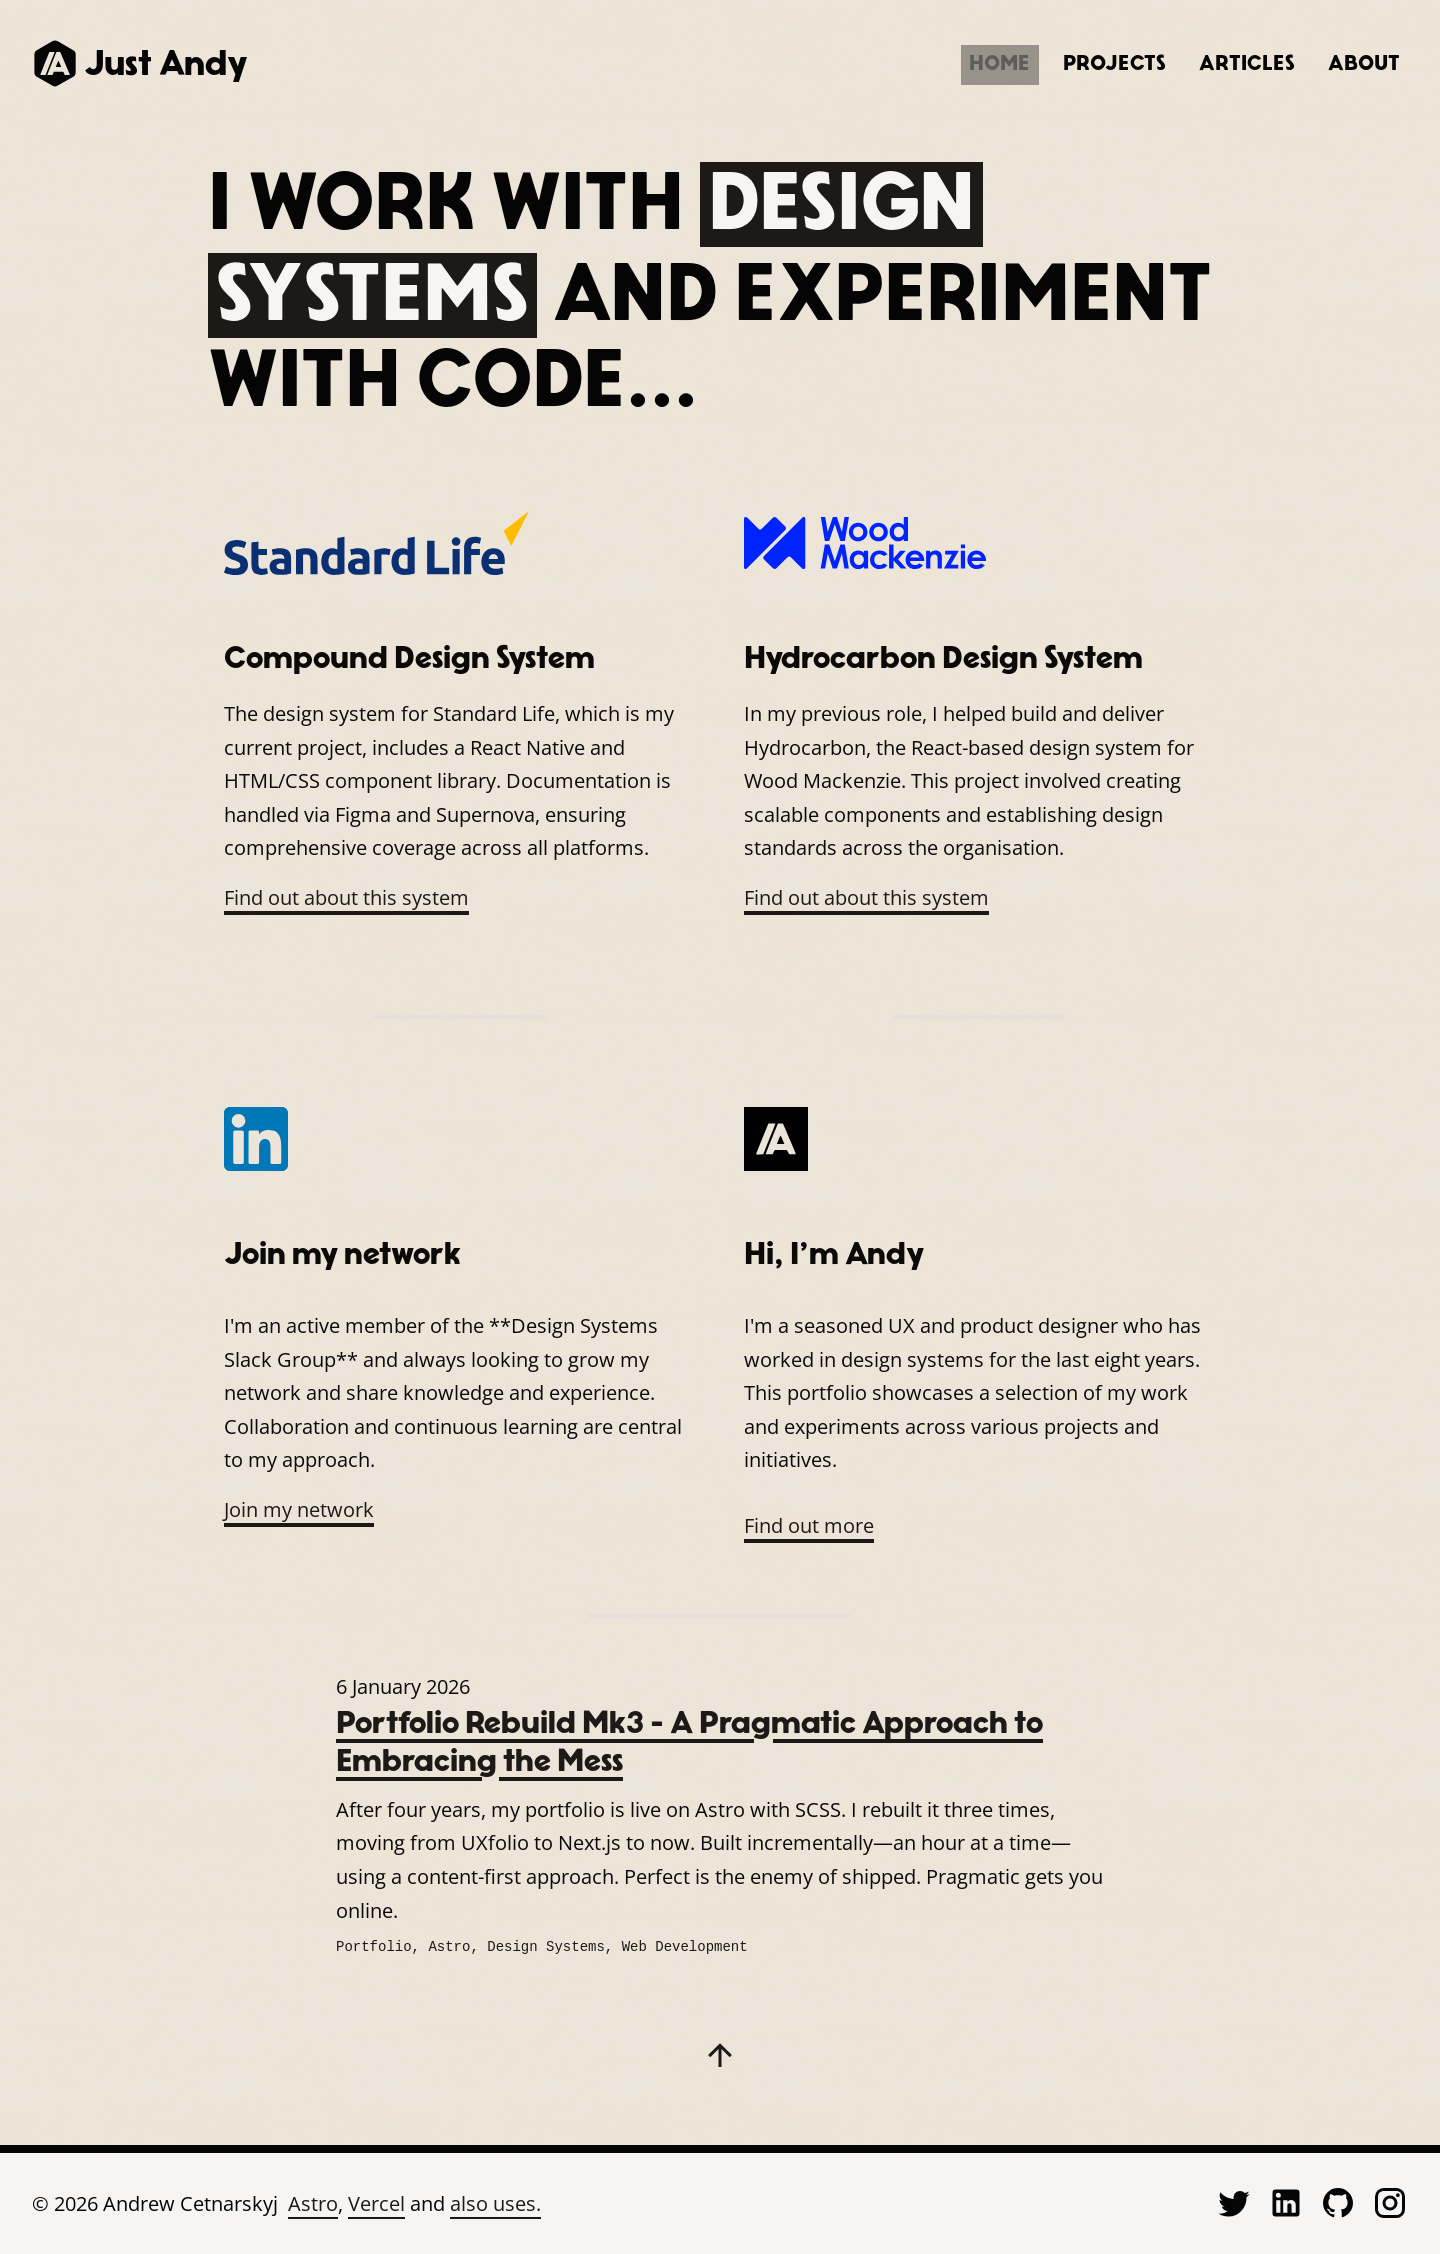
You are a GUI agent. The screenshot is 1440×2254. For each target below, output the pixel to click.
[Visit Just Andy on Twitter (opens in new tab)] (1234, 2201)
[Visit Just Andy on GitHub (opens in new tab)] (1338, 2201)
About (1351, 63)
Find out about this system (346, 897)
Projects (1052, 63)
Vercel (376, 2202)
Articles (1210, 63)
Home (913, 63)
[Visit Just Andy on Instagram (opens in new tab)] (1390, 2201)
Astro (313, 2202)
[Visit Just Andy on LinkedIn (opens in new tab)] (1286, 2201)
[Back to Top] (720, 2053)
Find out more (809, 1525)
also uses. (495, 2202)
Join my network (299, 1509)
